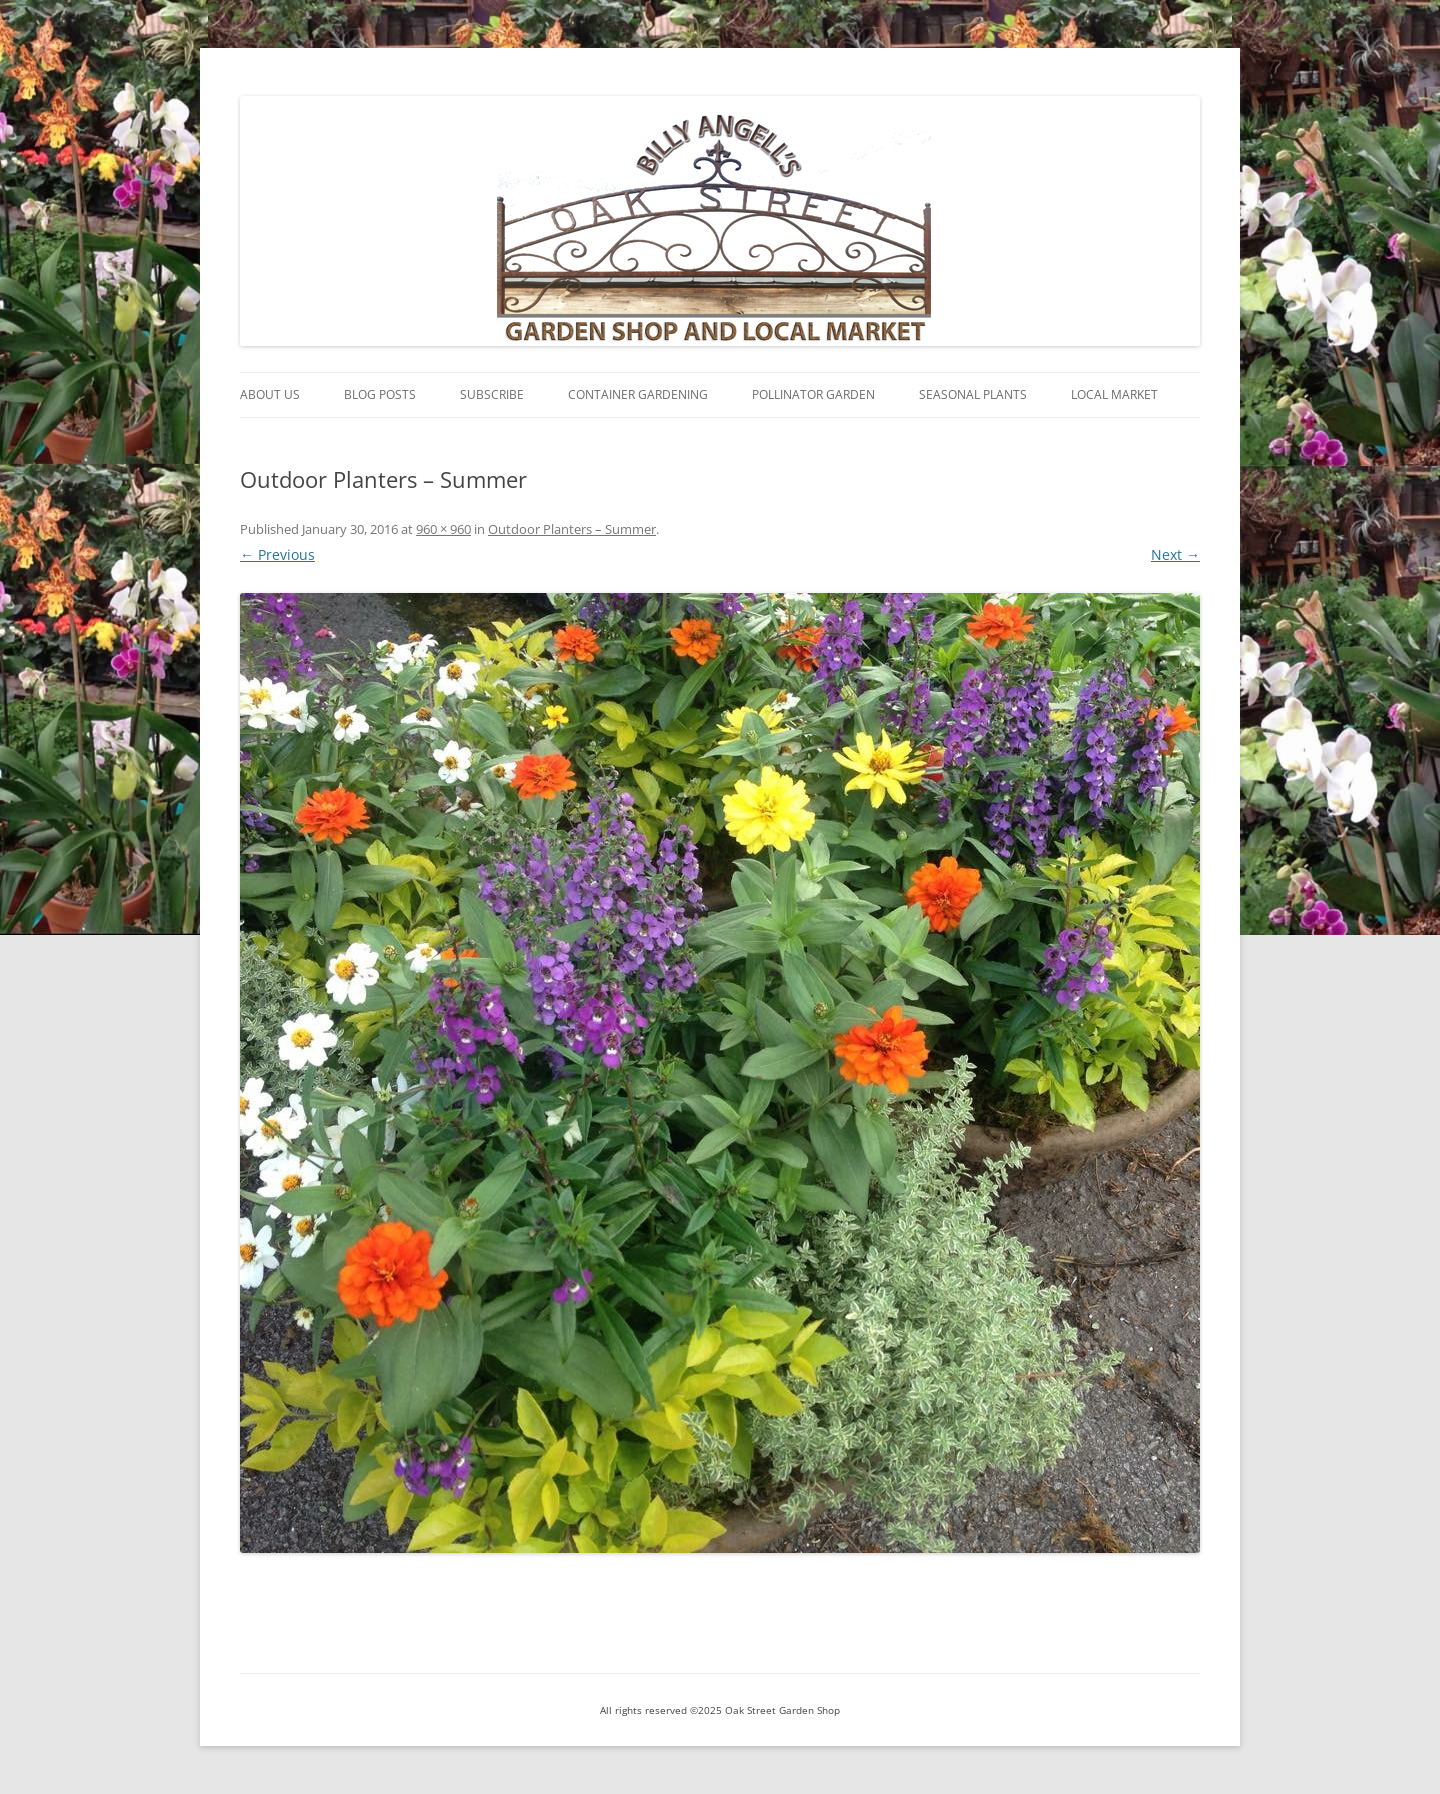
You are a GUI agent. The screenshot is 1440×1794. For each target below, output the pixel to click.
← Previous (277, 554)
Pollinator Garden (813, 394)
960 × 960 (443, 529)
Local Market (1114, 394)
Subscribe (492, 394)
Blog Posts (380, 394)
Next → (1175, 554)
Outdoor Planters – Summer (572, 529)
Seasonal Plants (973, 394)
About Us (270, 394)
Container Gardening (638, 394)
